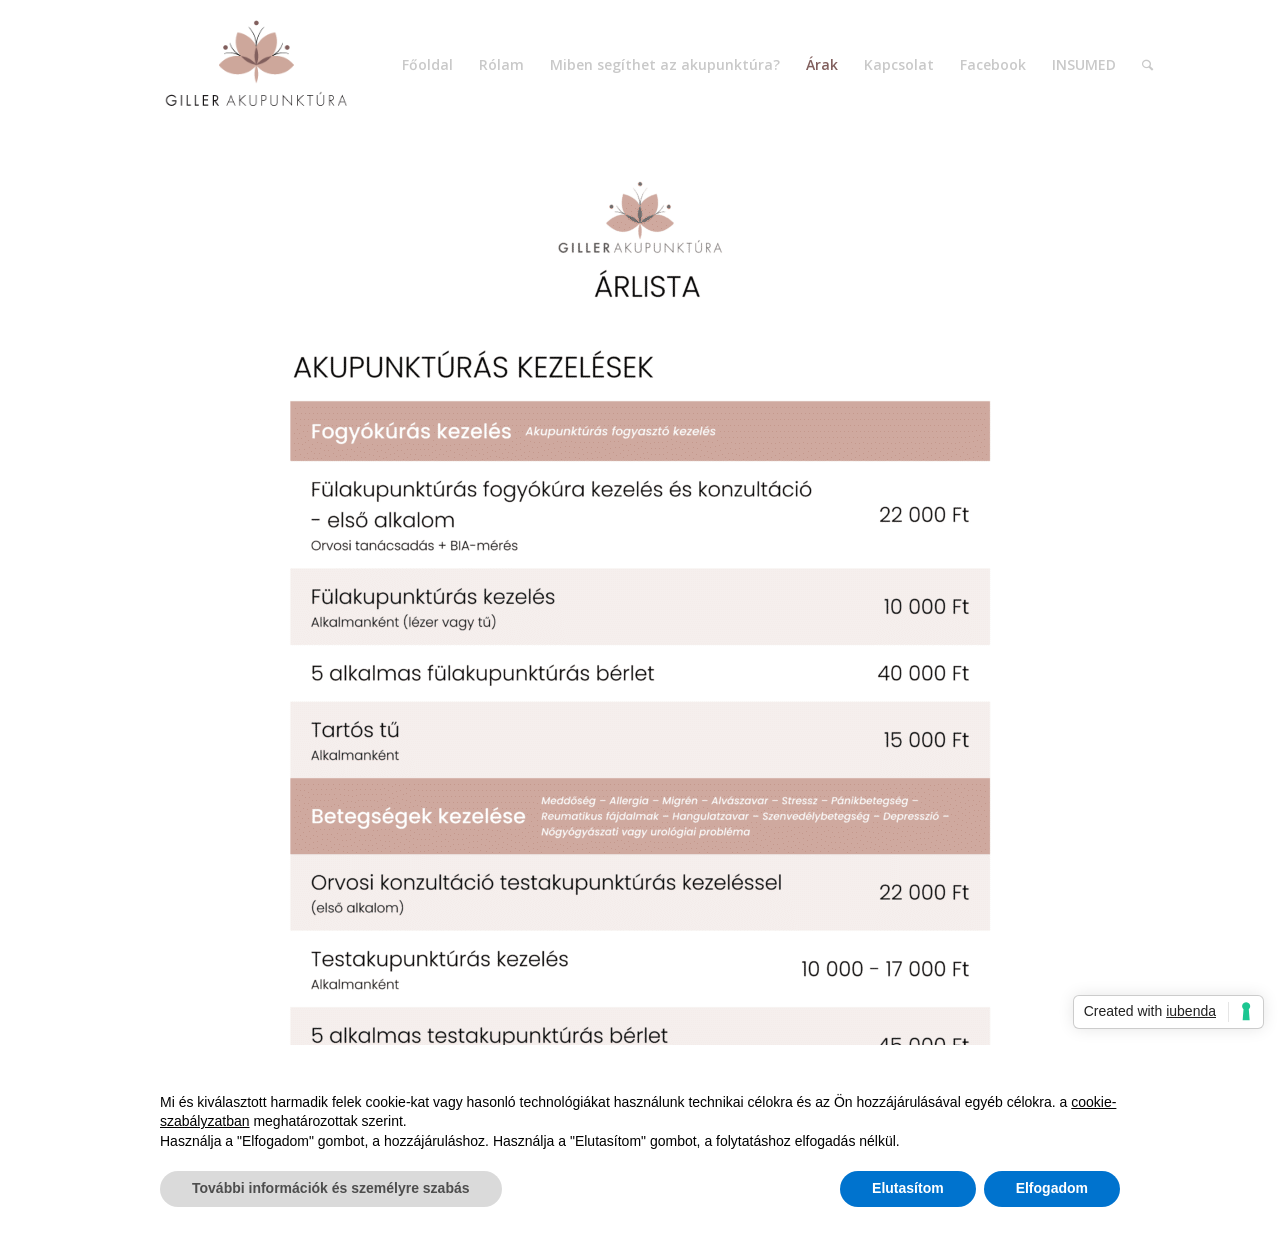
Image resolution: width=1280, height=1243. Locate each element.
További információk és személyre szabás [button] (331, 1188)
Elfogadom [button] (1052, 1188)
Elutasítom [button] (908, 1188)
